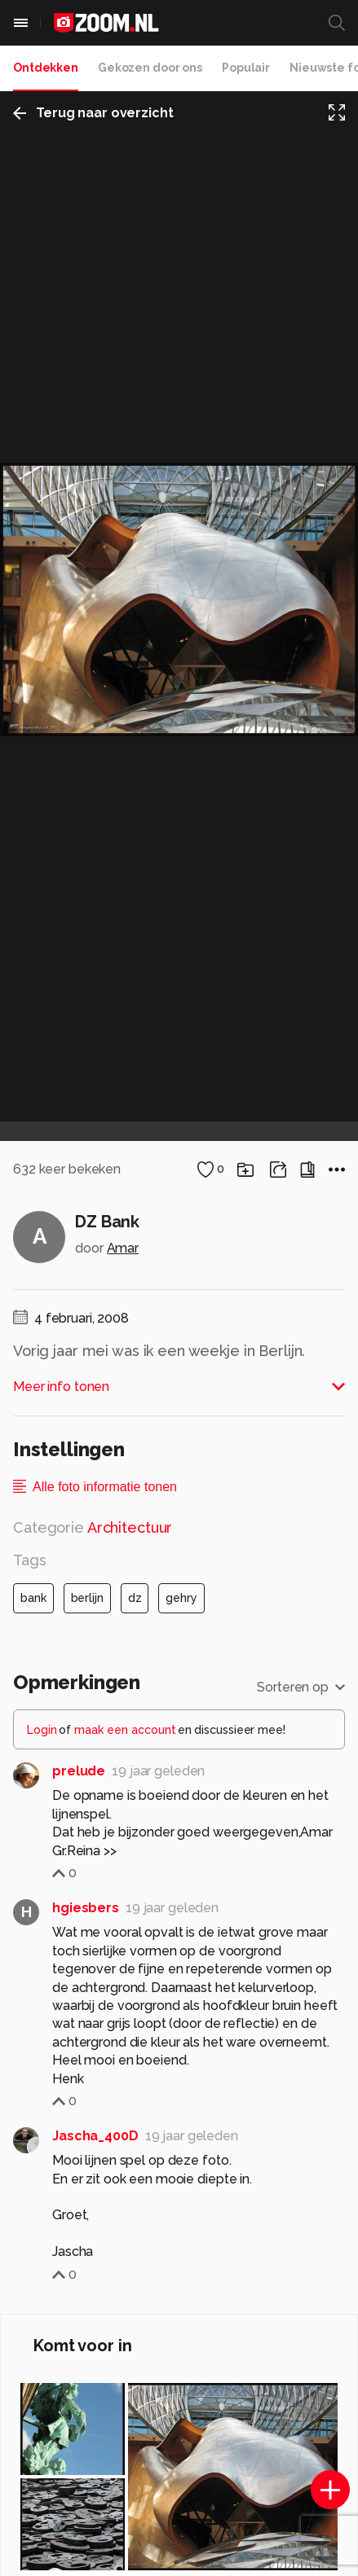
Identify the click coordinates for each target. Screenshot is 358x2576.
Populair (246, 67)
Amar (123, 1248)
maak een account (125, 1729)
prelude (78, 1771)
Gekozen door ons (150, 67)
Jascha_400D (95, 2136)
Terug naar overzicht (93, 113)
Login (42, 1729)
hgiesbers (85, 1908)
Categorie (92, 1527)
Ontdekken (45, 67)
